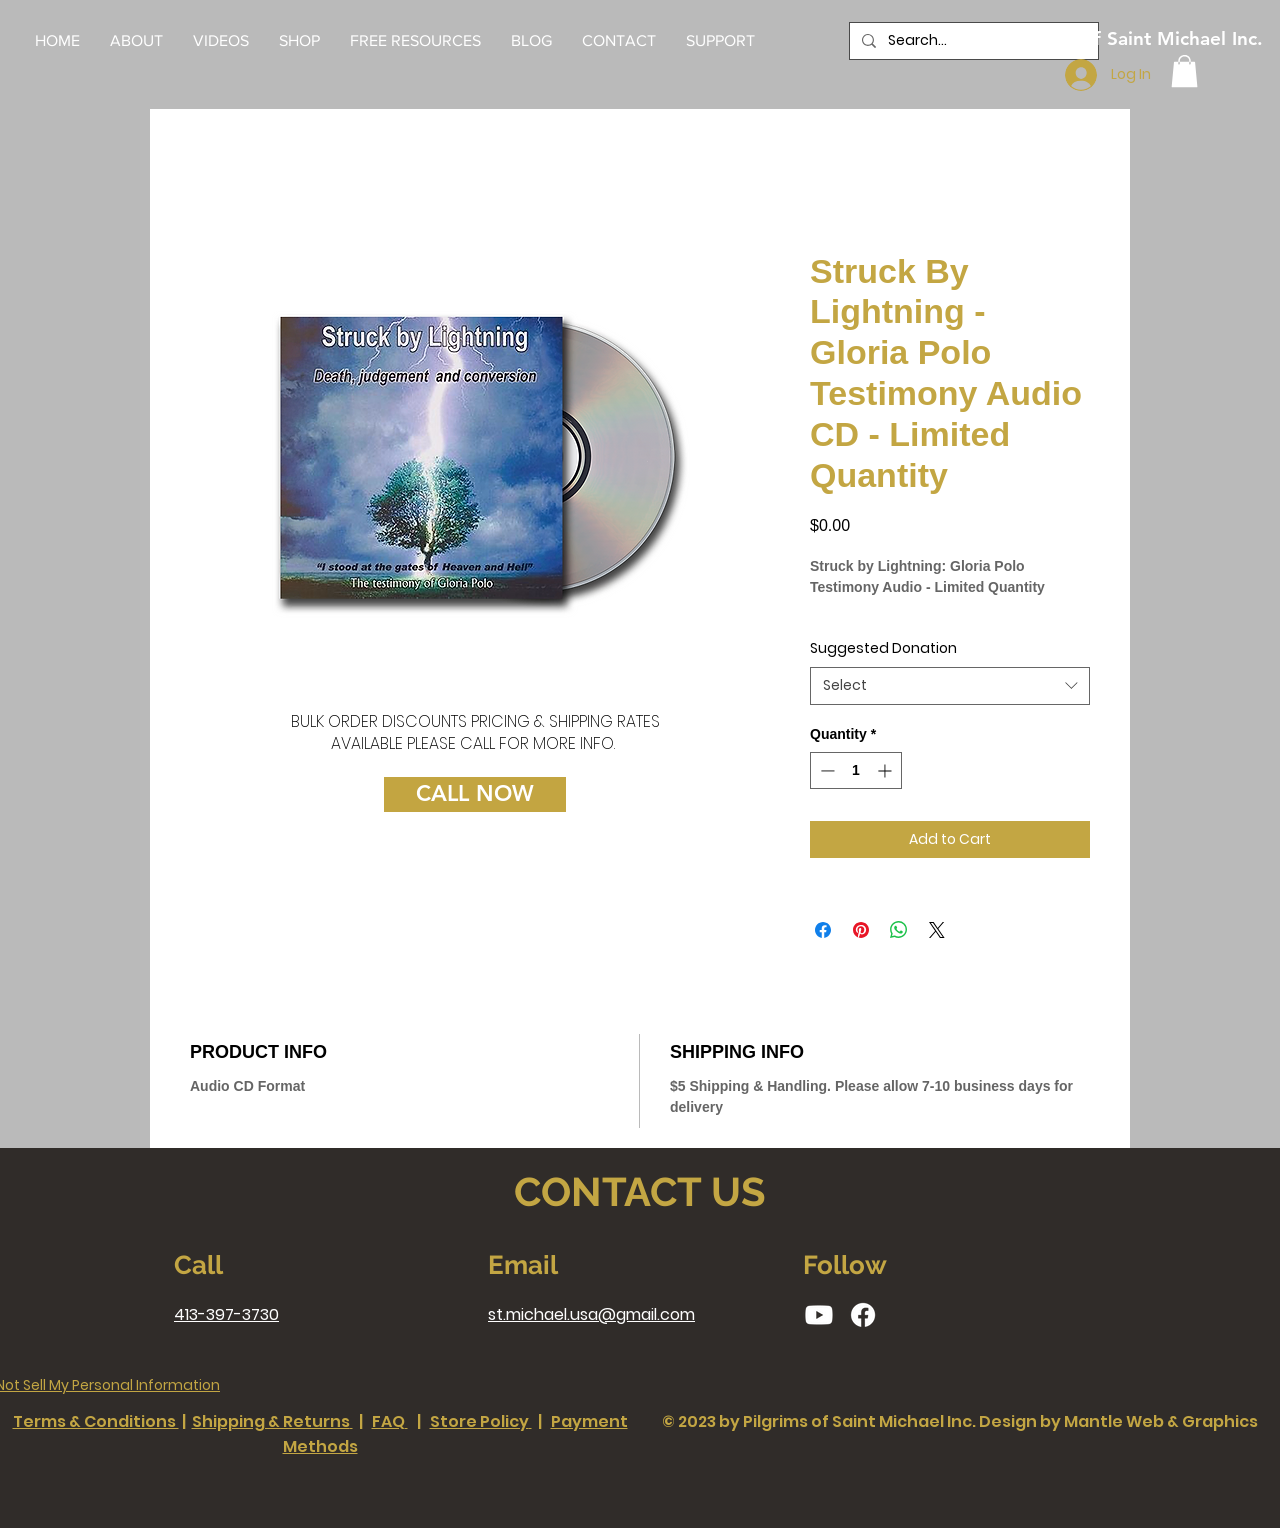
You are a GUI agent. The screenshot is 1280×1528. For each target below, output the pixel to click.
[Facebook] (863, 1315)
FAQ (388, 1421)
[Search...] (972, 41)
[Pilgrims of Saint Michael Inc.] (1134, 39)
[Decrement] (825, 770)
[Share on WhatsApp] (899, 930)
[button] (415, 41)
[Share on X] (937, 930)
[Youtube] (819, 1315)
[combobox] (950, 686)
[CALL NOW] (475, 794)
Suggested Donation (883, 648)
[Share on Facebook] (823, 930)
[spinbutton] (856, 770)
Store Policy (479, 1421)
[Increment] (886, 770)
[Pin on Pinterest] (861, 930)
